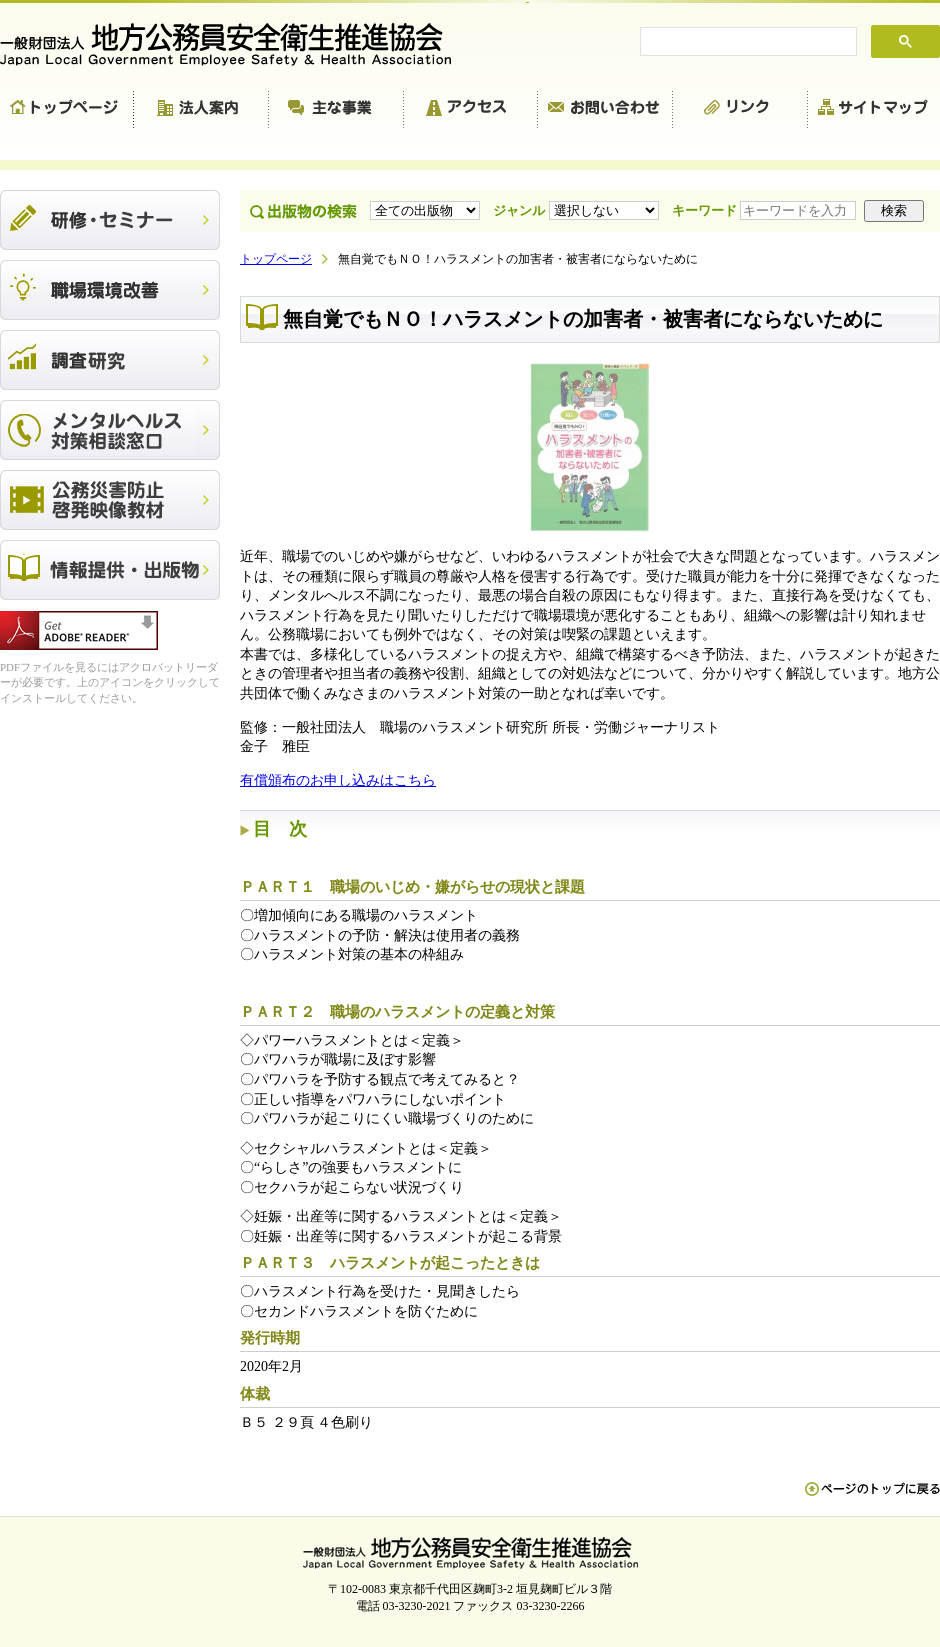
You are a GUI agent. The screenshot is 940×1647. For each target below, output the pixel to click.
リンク (740, 110)
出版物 (110, 570)
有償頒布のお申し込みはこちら (338, 780)
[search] (746, 42)
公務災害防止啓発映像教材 (110, 500)
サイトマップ (874, 110)
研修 (110, 220)
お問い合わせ (605, 110)
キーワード (766, 210)
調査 (110, 360)
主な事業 (336, 110)
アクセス (471, 110)
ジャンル (577, 210)
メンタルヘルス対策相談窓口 (110, 430)
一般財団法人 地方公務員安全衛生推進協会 (235, 44)
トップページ (67, 110)
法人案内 (201, 110)
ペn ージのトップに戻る (872, 1499)
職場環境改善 (110, 290)
